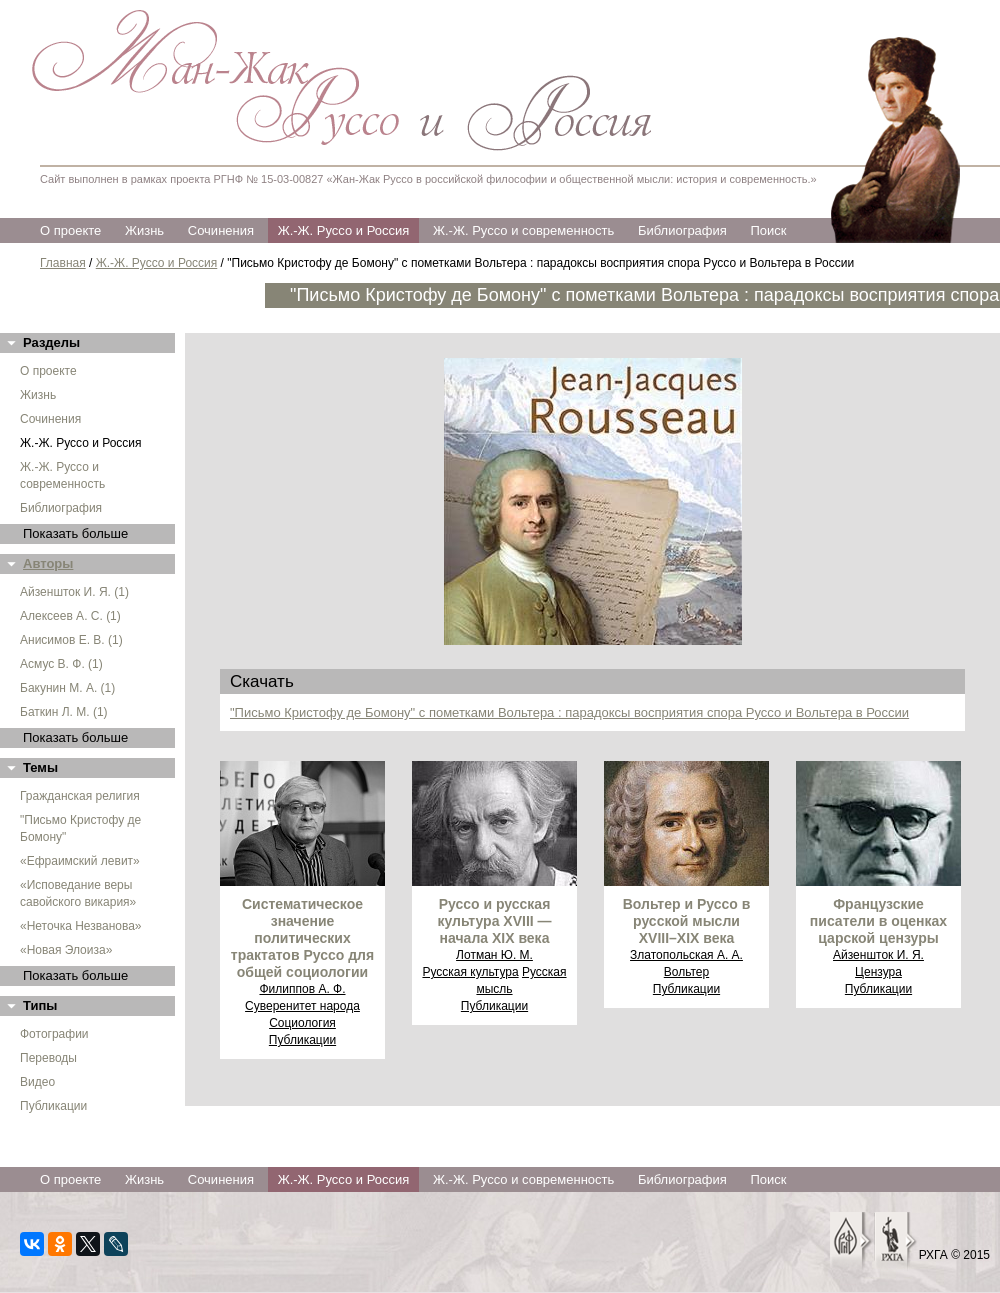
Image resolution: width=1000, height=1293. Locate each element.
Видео (37, 1082)
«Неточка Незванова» (81, 926)
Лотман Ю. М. (494, 955)
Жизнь (144, 230)
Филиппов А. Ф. (302, 989)
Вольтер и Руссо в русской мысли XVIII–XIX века (687, 921)
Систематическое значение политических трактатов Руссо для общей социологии (302, 938)
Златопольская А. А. (686, 955)
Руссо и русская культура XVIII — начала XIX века (494, 921)
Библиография (682, 230)
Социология (302, 1023)
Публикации (53, 1106)
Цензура (878, 972)
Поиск (768, 230)
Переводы (48, 1058)
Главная (63, 263)
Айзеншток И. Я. (878, 955)
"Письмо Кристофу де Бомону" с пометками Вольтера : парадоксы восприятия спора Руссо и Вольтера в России (569, 712)
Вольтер (686, 972)
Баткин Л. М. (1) (64, 712)
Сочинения (221, 230)
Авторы (48, 563)
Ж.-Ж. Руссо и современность (523, 230)
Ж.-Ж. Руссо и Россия (344, 230)
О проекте (70, 230)
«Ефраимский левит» (80, 861)
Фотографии (54, 1034)
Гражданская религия (80, 796)
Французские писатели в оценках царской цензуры (878, 921)
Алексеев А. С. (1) (70, 616)
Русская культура (470, 972)
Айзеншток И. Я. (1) (74, 592)
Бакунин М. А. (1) (67, 688)
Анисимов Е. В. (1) (71, 640)
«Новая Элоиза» (66, 950)
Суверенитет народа (302, 1006)
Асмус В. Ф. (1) (61, 664)
